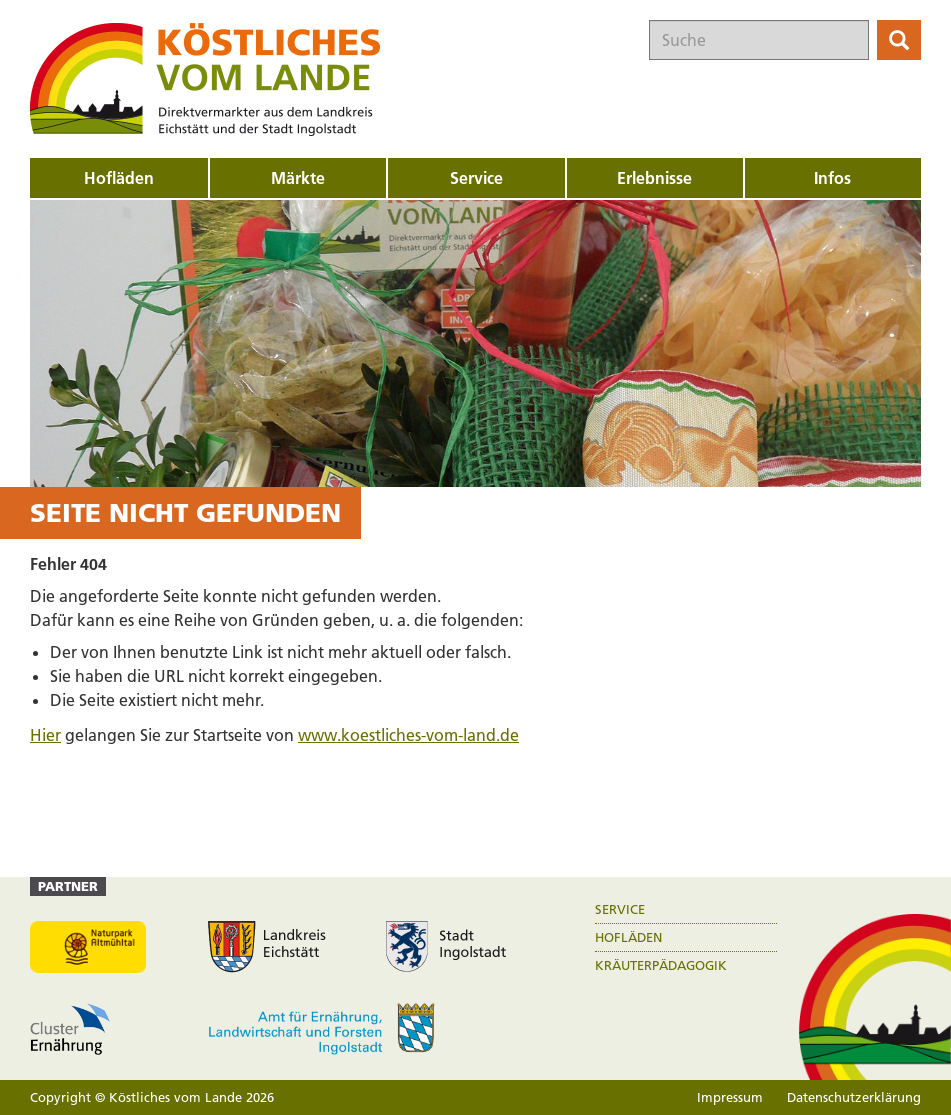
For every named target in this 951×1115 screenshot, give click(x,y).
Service (620, 909)
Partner (68, 886)
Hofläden (628, 937)
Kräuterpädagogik (661, 965)
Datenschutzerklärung (854, 1097)
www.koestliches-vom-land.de (408, 735)
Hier (45, 735)
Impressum (730, 1097)
